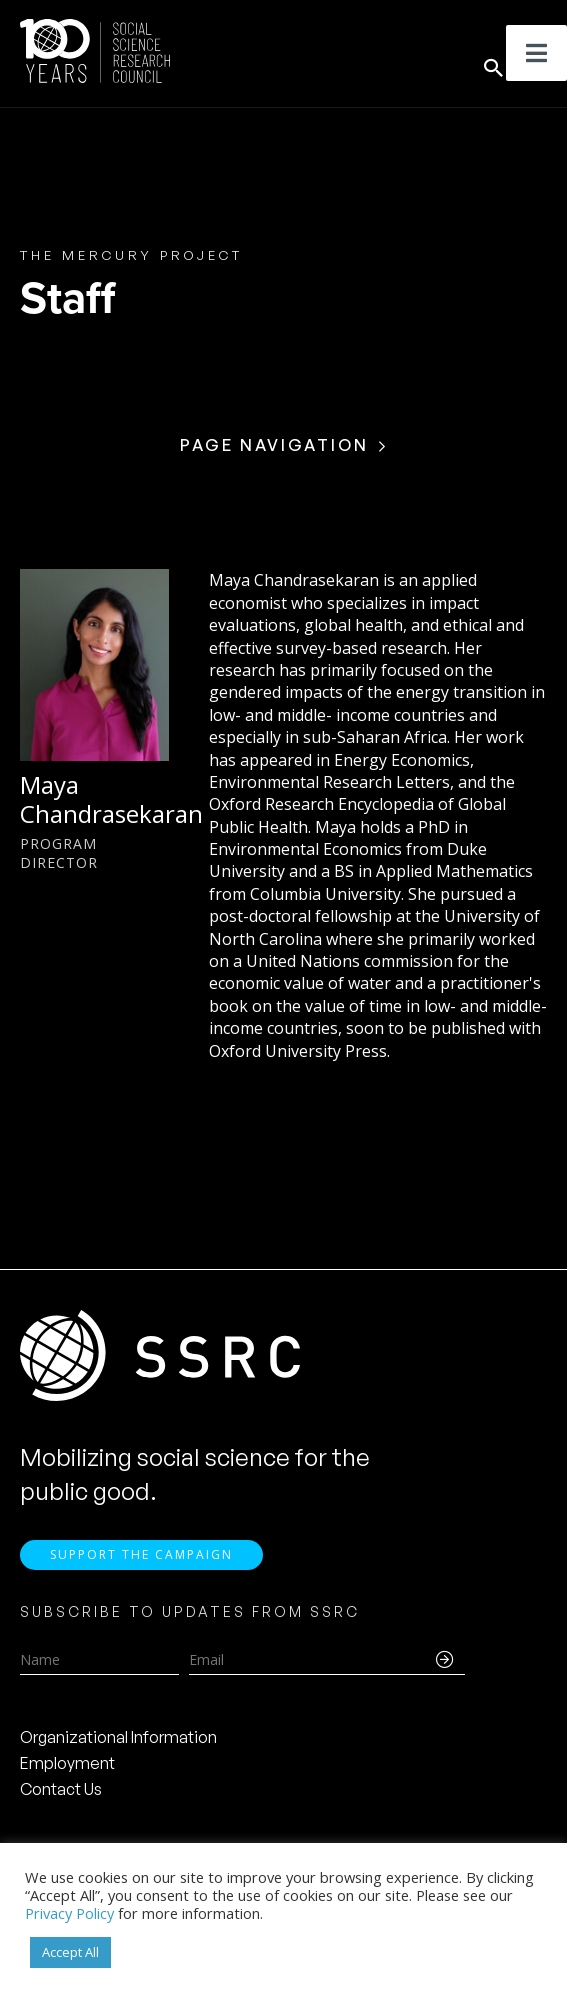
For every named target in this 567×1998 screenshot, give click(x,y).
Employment (67, 1763)
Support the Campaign (141, 1554)
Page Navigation (274, 445)
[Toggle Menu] (536, 53)
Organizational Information (118, 1737)
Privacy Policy (69, 1913)
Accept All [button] (70, 1952)
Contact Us (61, 1789)
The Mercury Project (131, 255)
